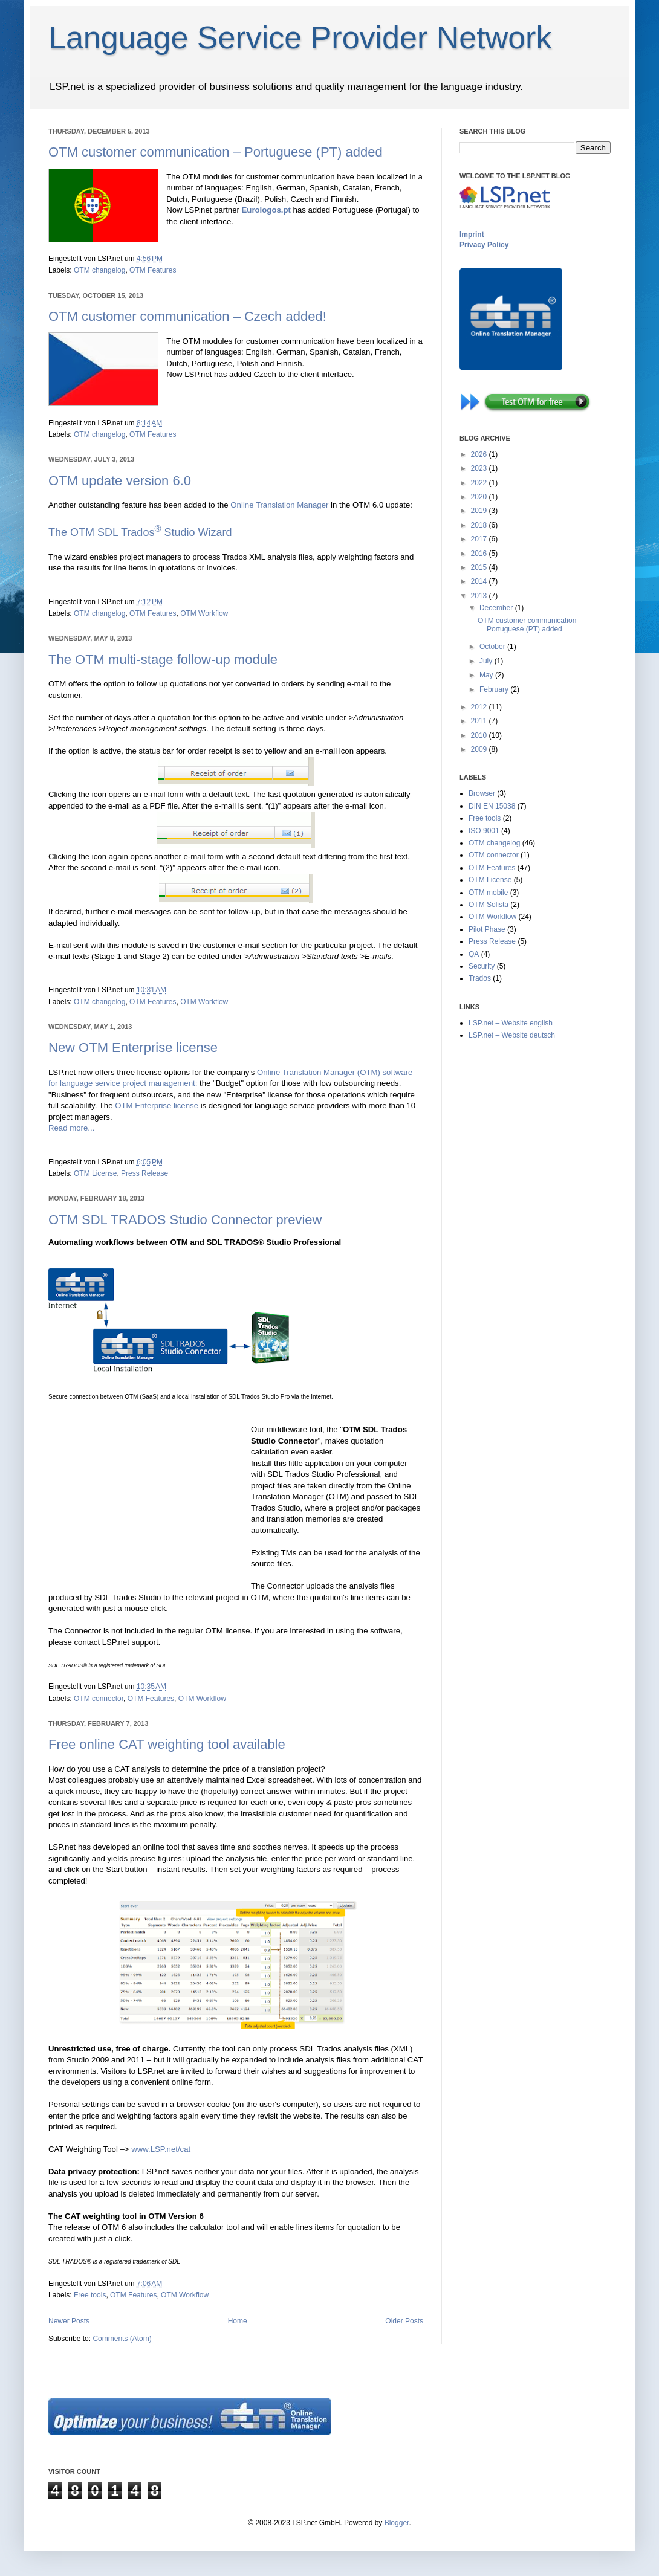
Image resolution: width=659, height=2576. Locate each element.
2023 (480, 468)
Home (237, 2321)
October (493, 646)
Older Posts (404, 2321)
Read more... (71, 1127)
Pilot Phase (487, 929)
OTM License (95, 1173)
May (487, 675)
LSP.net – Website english (511, 1023)
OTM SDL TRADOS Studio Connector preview (185, 1219)
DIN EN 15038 (492, 806)
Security (482, 966)
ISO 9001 (484, 831)
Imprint (471, 234)
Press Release (144, 1173)
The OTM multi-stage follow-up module (163, 659)
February (494, 689)
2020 (480, 496)
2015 (480, 567)
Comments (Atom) (122, 2338)
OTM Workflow (204, 613)
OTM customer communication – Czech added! (187, 316)
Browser (482, 793)
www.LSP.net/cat (160, 2149)
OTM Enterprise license (156, 1105)
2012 (480, 707)
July (487, 661)
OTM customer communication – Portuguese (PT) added (215, 152)
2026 (480, 454)
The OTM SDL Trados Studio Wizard (140, 532)
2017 (480, 539)
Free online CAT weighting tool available (166, 1744)
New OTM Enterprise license (133, 1047)
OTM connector (98, 1698)
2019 (480, 510)
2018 (480, 525)
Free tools (90, 2295)
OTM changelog (99, 270)
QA (474, 954)
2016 (480, 553)
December (497, 608)
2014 (480, 581)
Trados (480, 978)
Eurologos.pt (266, 210)
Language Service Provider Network (299, 37)
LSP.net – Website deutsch (512, 1035)
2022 (480, 483)
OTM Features (152, 270)
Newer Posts (68, 2321)
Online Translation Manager (279, 504)
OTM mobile (488, 892)
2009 (480, 749)
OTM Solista (488, 904)
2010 (480, 735)
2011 (480, 721)
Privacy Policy (483, 244)
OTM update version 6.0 (119, 480)
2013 (480, 596)
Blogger (397, 2523)
